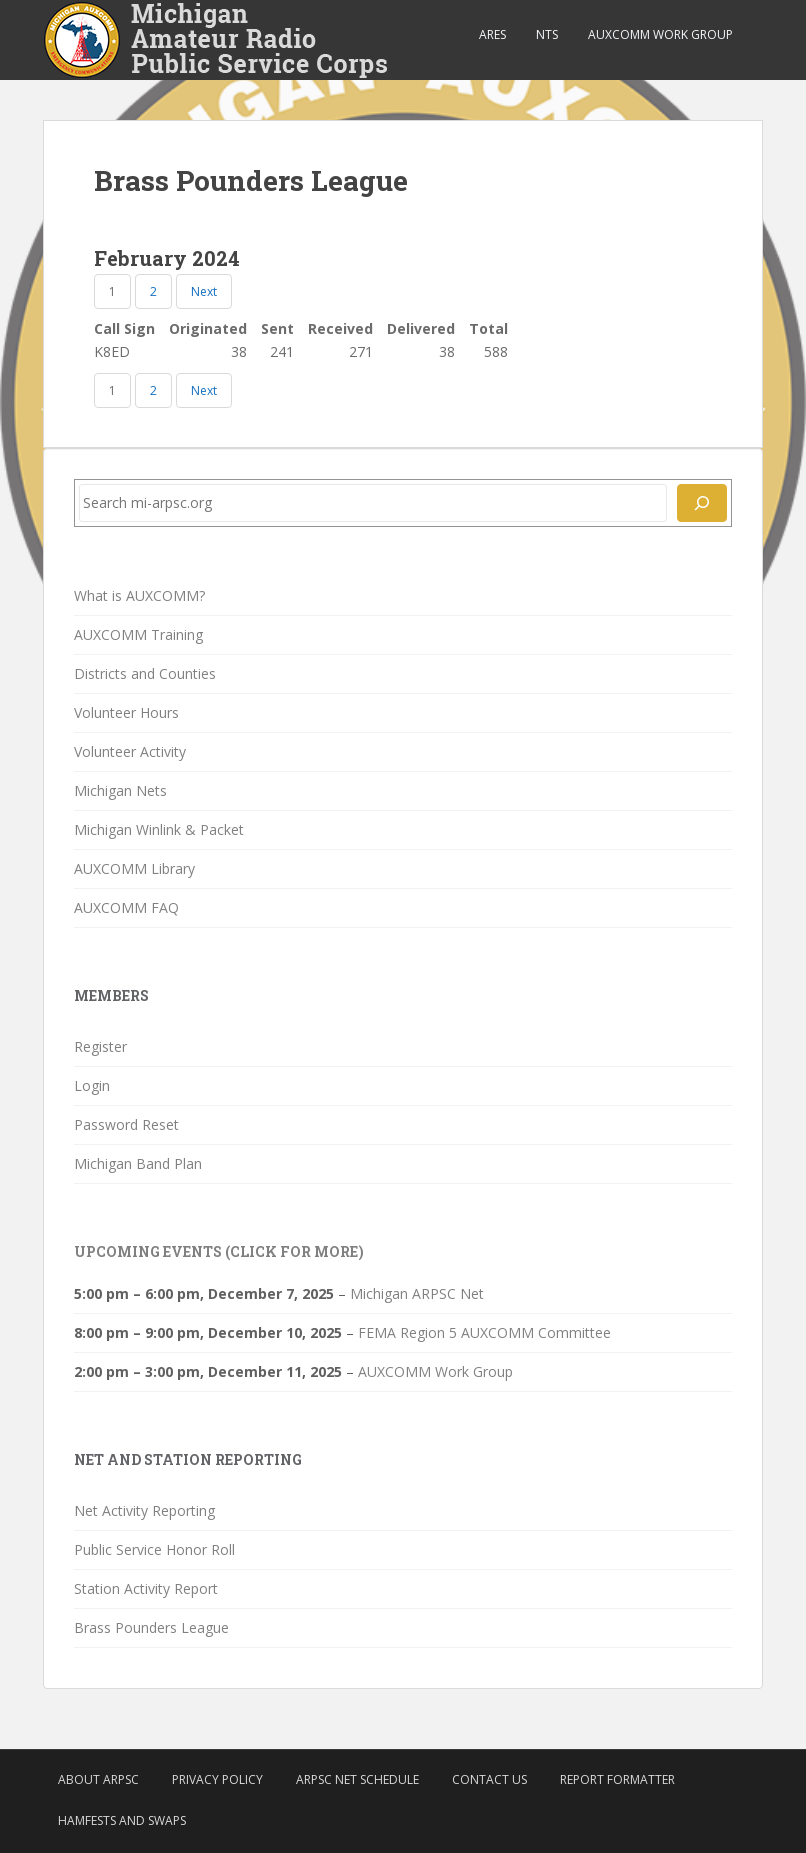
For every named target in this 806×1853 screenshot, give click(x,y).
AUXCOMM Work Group (660, 34)
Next (204, 291)
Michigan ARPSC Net (417, 1293)
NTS (547, 34)
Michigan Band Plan (138, 1163)
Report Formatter (617, 1779)
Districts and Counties (145, 673)
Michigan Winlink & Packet (159, 829)
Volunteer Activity (130, 751)
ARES (492, 34)
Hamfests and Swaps (122, 1820)
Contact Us (489, 1779)
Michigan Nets (120, 790)
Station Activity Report (146, 1588)
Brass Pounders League (151, 1627)
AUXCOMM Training (138, 634)
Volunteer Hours (126, 712)
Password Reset (126, 1124)
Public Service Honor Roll (154, 1549)
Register (100, 1046)
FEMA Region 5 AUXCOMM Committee (484, 1332)
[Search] (702, 503)
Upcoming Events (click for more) (219, 1251)
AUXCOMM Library (134, 868)
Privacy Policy (217, 1779)
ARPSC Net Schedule (357, 1779)
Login (92, 1085)
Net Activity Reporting (144, 1510)
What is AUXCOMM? (139, 595)
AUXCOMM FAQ (126, 907)
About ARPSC (98, 1779)
